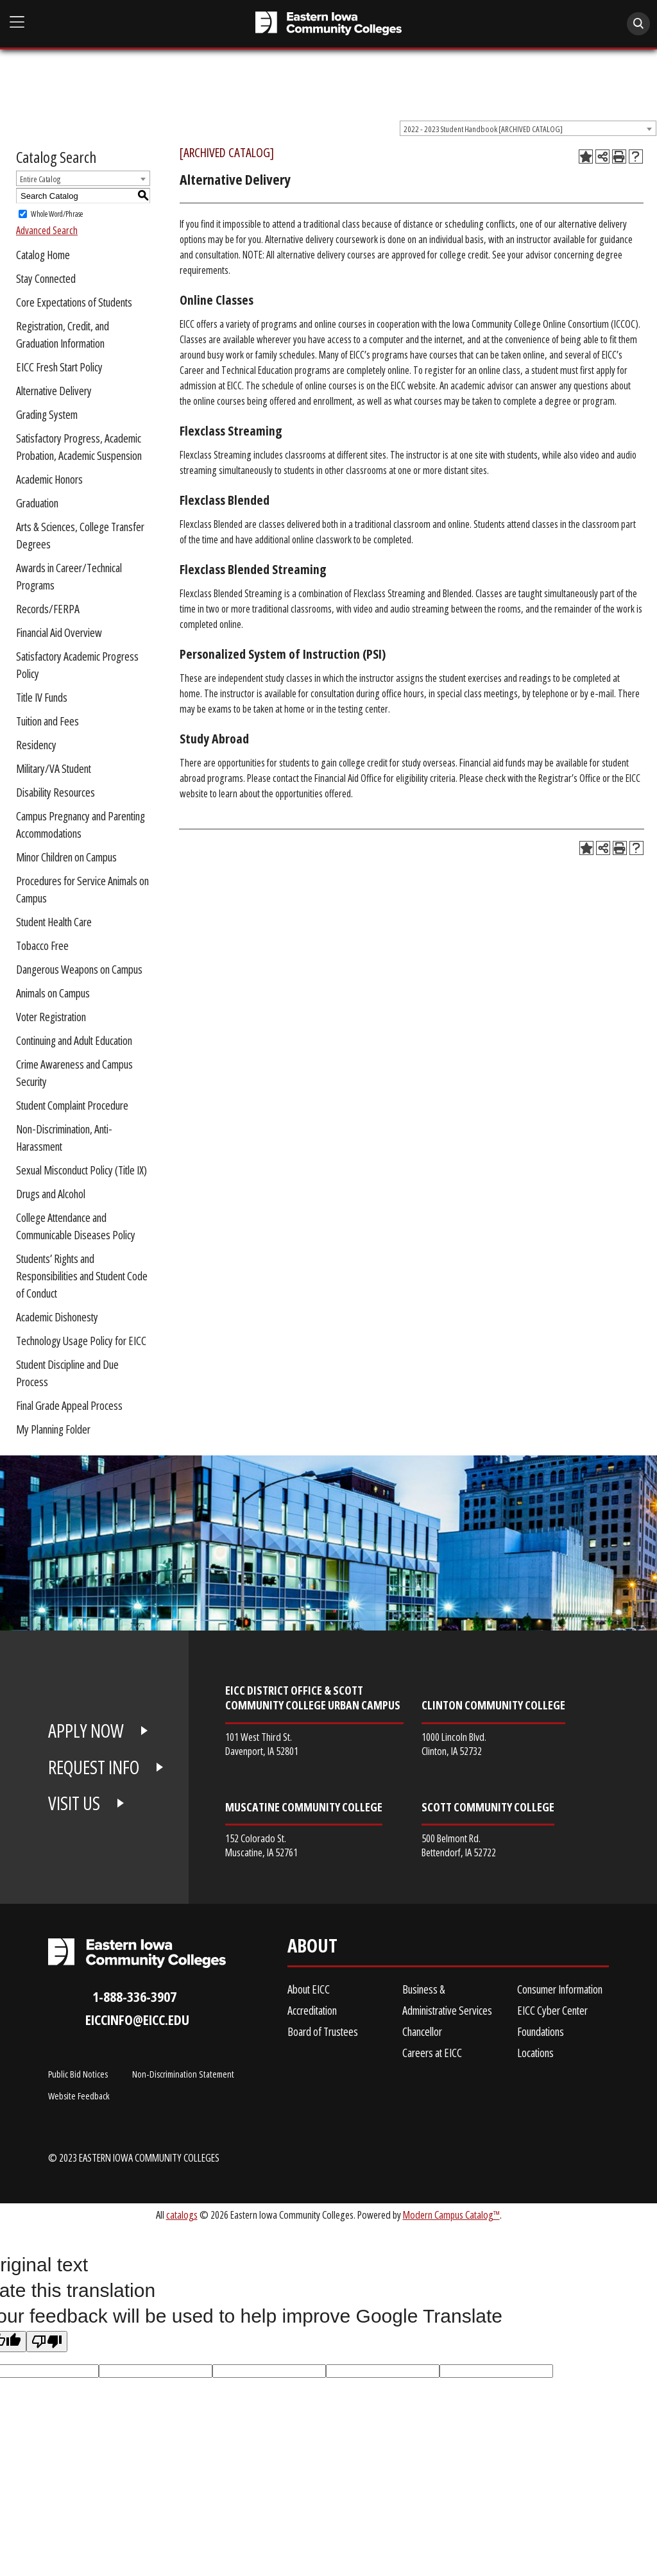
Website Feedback (79, 2095)
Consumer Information (559, 1989)
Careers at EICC (432, 2052)
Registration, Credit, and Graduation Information (62, 334)
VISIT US (74, 1803)
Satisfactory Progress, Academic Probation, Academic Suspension (79, 446)
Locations (535, 2052)
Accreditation (312, 2010)
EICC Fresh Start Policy (59, 367)
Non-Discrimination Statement (183, 2073)
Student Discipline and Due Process (67, 1373)
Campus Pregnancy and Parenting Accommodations (80, 824)
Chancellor (422, 2031)
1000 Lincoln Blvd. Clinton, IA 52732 (454, 1743)
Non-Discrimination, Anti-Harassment (64, 1137)
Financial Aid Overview (59, 632)
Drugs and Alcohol (50, 1193)
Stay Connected (46, 278)
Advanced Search (47, 230)
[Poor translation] (46, 2341)
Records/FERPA (48, 608)
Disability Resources (55, 792)
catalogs (182, 2214)
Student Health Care (54, 921)
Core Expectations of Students (74, 302)
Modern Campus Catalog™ (451, 2214)
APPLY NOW (86, 1730)
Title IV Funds (41, 697)
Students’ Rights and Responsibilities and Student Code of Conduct (82, 1276)
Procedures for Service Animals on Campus (82, 889)
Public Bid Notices (78, 2073)
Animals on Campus (53, 993)
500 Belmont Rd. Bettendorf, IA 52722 (459, 1845)
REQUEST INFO (93, 1767)
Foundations (540, 2031)
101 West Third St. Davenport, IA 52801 (261, 1743)
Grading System (47, 414)
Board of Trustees (322, 2031)
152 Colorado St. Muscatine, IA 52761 (261, 1845)
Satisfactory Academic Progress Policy (77, 664)
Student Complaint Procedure (72, 1105)
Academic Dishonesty (57, 1317)
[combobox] (528, 128)
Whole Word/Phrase (57, 213)
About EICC (308, 1989)
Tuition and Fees (47, 721)
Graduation (37, 503)
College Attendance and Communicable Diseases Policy (75, 1226)
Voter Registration (51, 1016)
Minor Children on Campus (66, 857)
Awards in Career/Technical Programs (69, 576)
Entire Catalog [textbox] (40, 179)
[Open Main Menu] (17, 22)
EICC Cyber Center (552, 2010)
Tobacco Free (42, 945)
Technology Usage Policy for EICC (81, 1340)
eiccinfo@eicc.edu (137, 2019)
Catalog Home (43, 254)
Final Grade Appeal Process (69, 1405)
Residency (36, 744)
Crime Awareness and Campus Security (74, 1072)
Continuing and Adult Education (74, 1040)
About (312, 1948)
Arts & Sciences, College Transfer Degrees (80, 535)
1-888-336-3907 (134, 1996)
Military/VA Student (53, 768)
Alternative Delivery (54, 390)
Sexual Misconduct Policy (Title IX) (81, 1170)
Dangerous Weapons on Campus (79, 969)
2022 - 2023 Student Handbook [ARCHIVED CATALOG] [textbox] (483, 129)
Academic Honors (49, 479)
